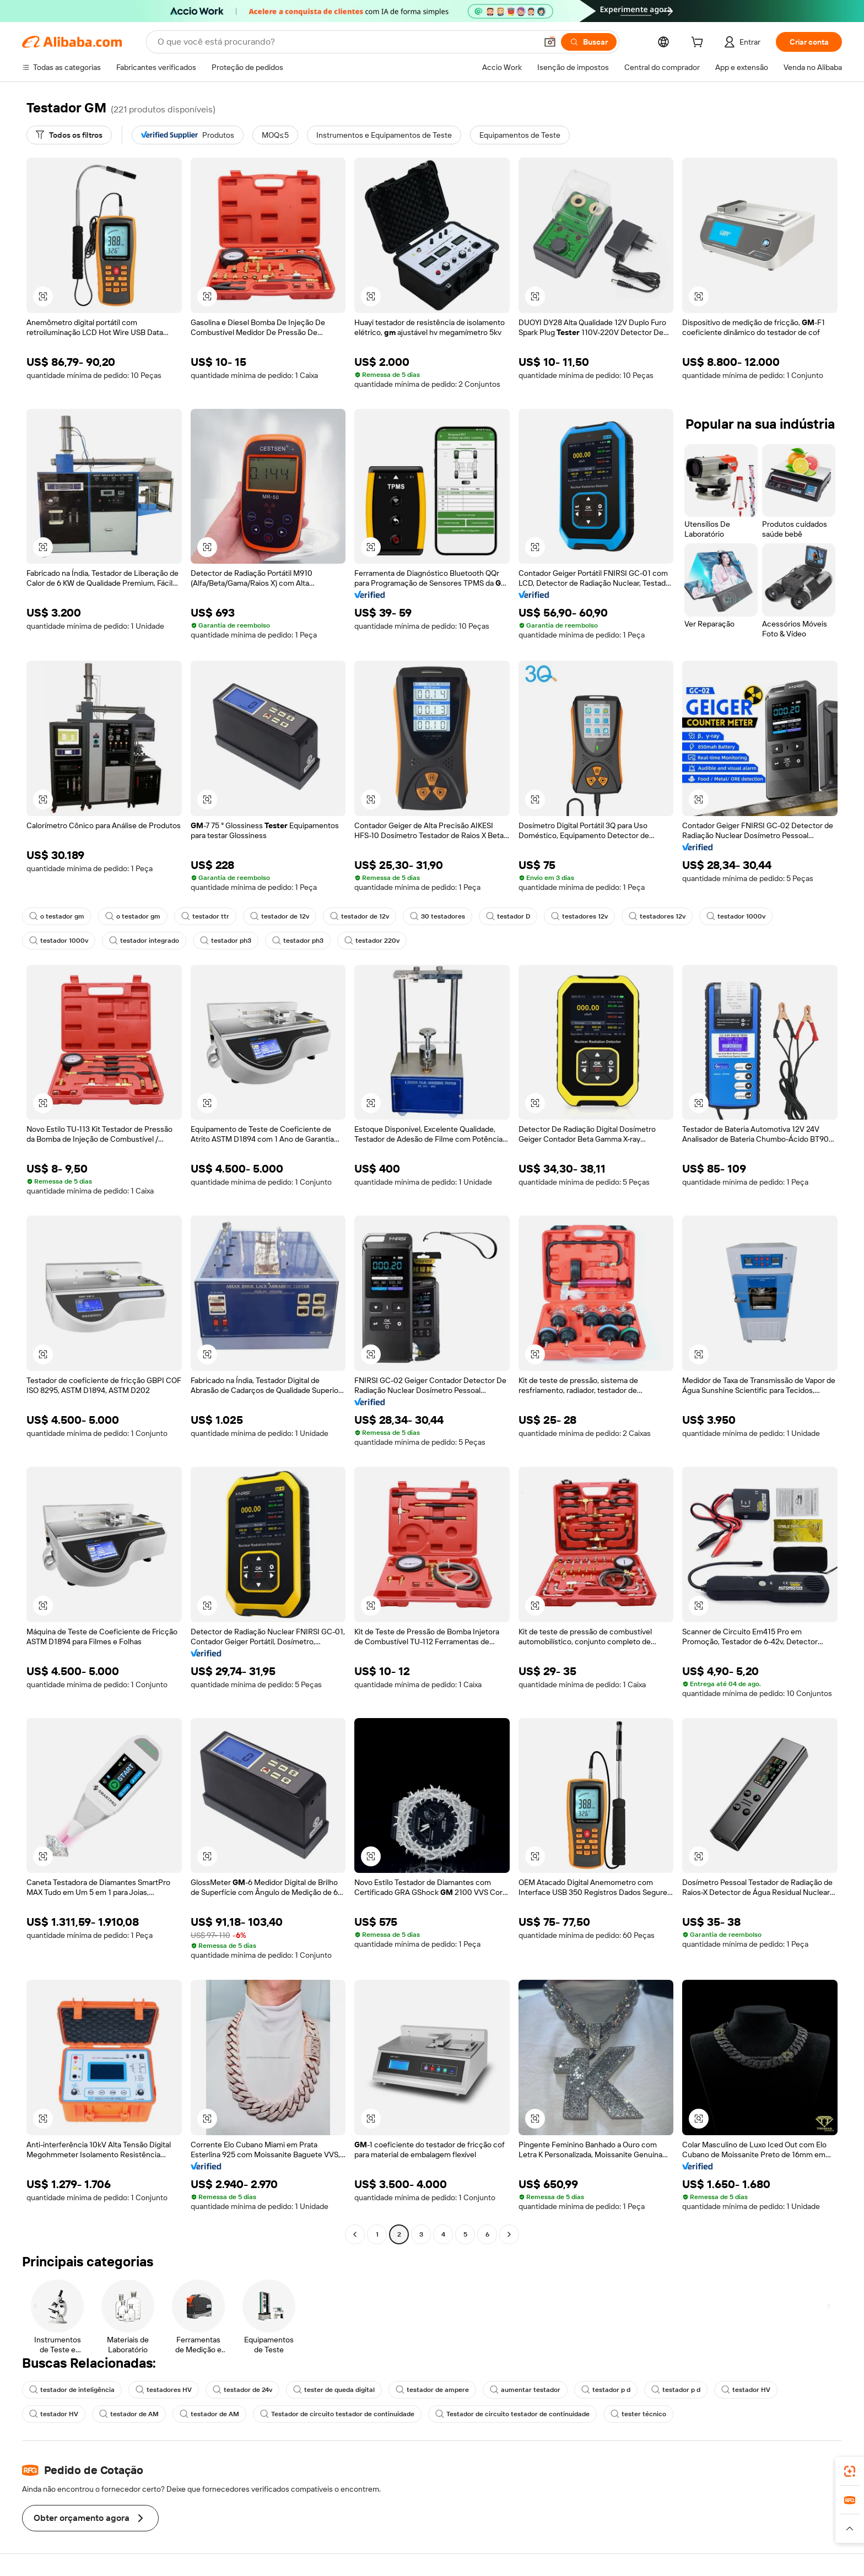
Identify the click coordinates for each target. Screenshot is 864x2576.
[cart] (699, 43)
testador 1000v (735, 916)
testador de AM (129, 2414)
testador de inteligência (72, 2389)
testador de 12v (279, 916)
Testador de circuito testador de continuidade (337, 2414)
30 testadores (437, 916)
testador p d (605, 2389)
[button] (550, 41)
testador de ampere (432, 2389)
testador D (508, 916)
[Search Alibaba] (346, 42)
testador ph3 (225, 940)
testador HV (745, 2389)
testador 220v (371, 940)
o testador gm (56, 916)
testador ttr (205, 916)
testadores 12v (579, 916)
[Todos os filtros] (69, 135)
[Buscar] (589, 42)
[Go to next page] (509, 2234)
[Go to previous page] (355, 2234)
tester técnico (638, 2414)
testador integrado (144, 940)
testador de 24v (242, 2389)
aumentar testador (525, 2389)
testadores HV (164, 2389)
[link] (849, 2471)
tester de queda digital (334, 2389)
